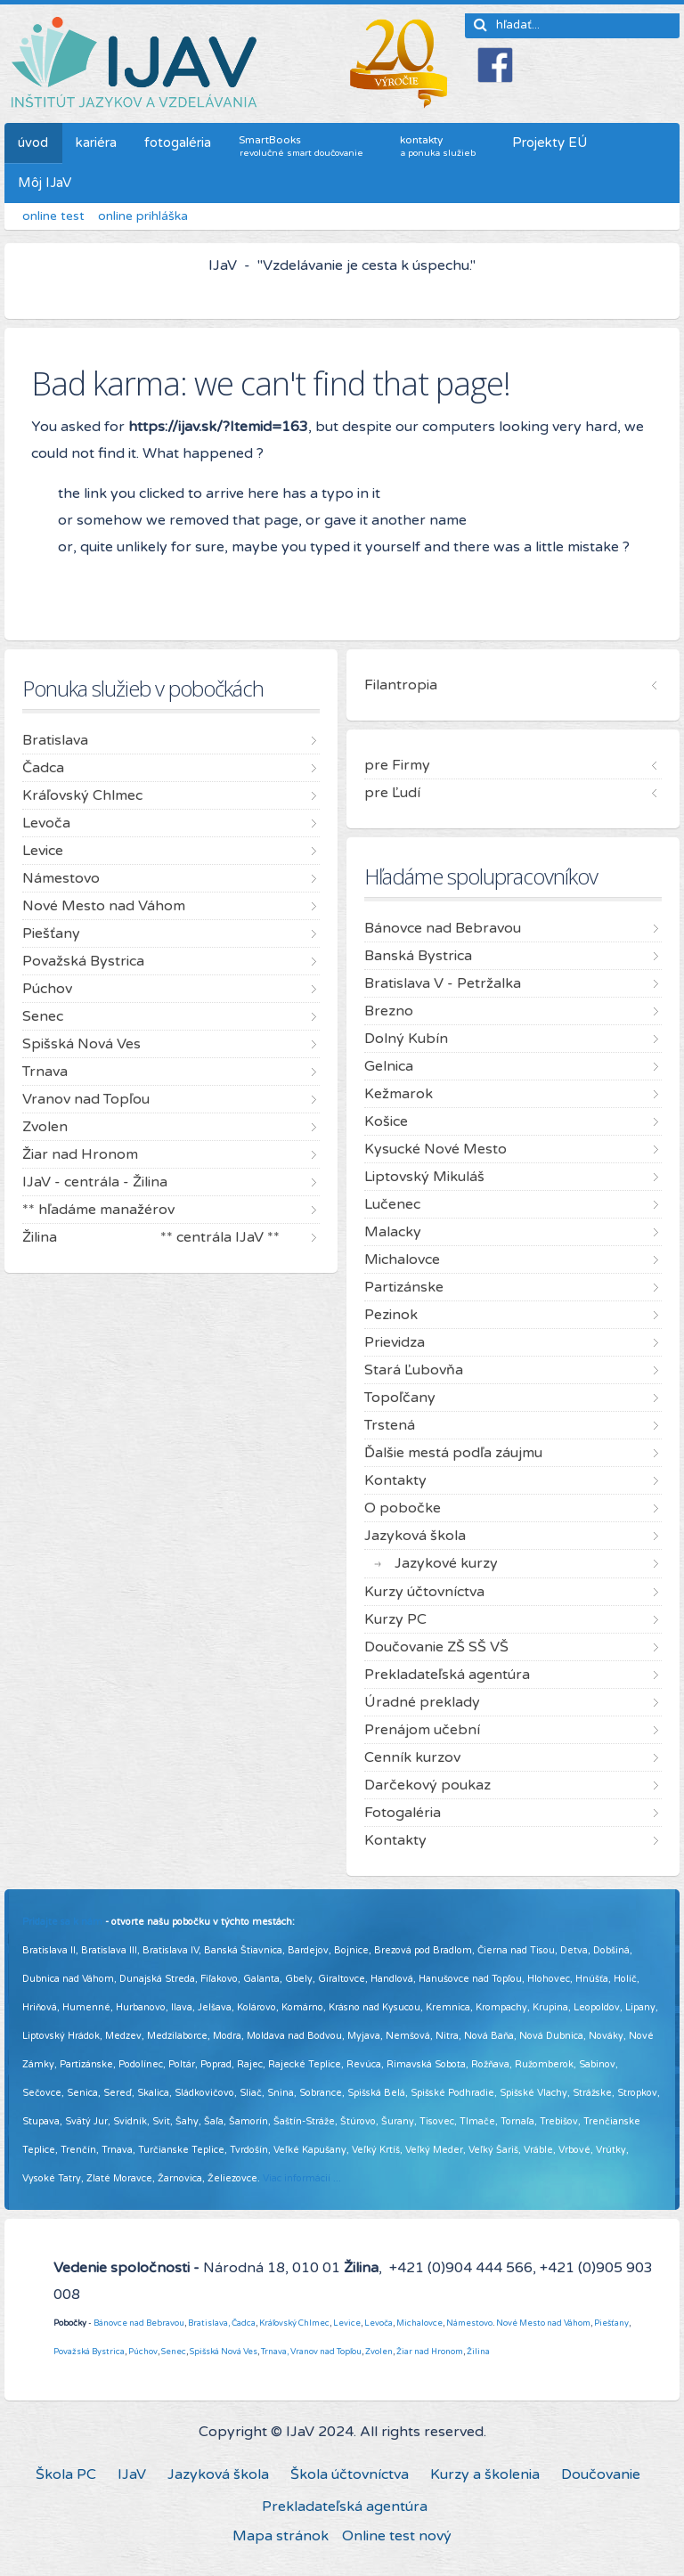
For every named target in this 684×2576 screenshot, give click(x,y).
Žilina (478, 2351)
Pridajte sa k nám (62, 1922)
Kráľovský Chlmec (294, 2323)
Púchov (143, 2351)
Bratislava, (209, 2323)
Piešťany (611, 2323)
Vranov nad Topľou (326, 2351)
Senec (173, 2351)
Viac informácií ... (302, 2178)
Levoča (378, 2323)
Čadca (244, 2323)
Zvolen (379, 2351)
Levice (347, 2323)
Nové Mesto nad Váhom (543, 2323)
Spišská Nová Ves (223, 2351)
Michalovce (419, 2323)
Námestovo (469, 2323)
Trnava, (275, 2351)
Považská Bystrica (89, 2351)
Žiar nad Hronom (429, 2351)
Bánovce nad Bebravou (139, 2323)
